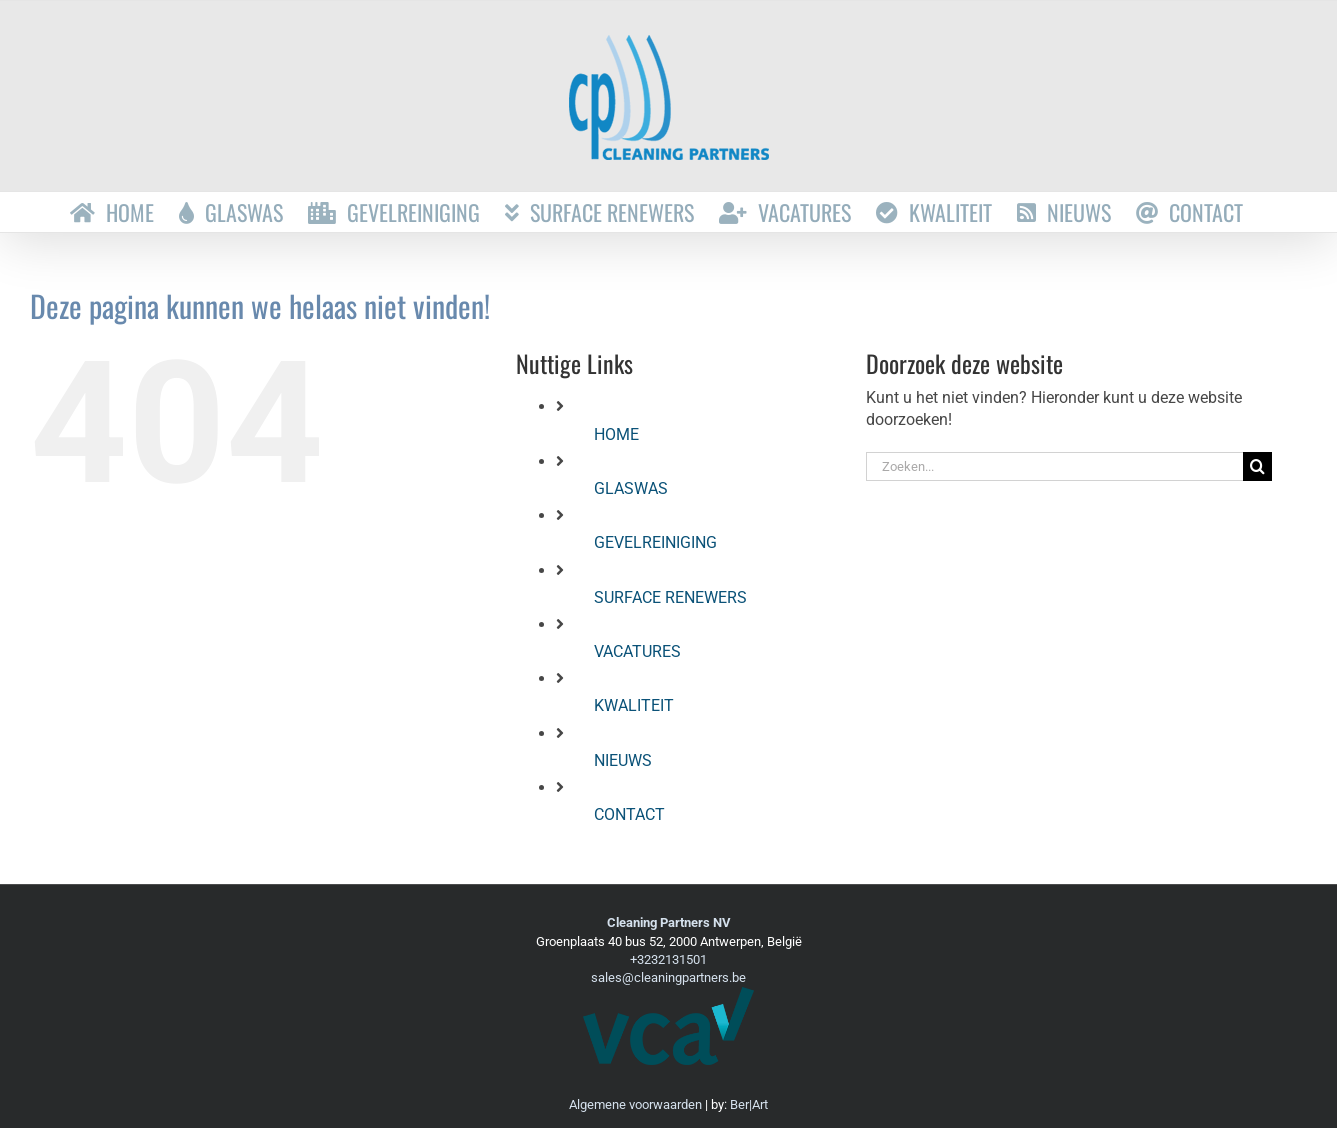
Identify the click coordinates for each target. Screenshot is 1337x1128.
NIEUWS (623, 760)
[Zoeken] (1257, 466)
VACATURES (637, 651)
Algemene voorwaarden (635, 1104)
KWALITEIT (634, 705)
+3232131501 (668, 959)
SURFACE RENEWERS (670, 597)
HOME (616, 434)
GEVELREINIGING (655, 542)
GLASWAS (631, 488)
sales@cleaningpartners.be (668, 977)
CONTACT (629, 814)
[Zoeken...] (1054, 466)
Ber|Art (749, 1104)
